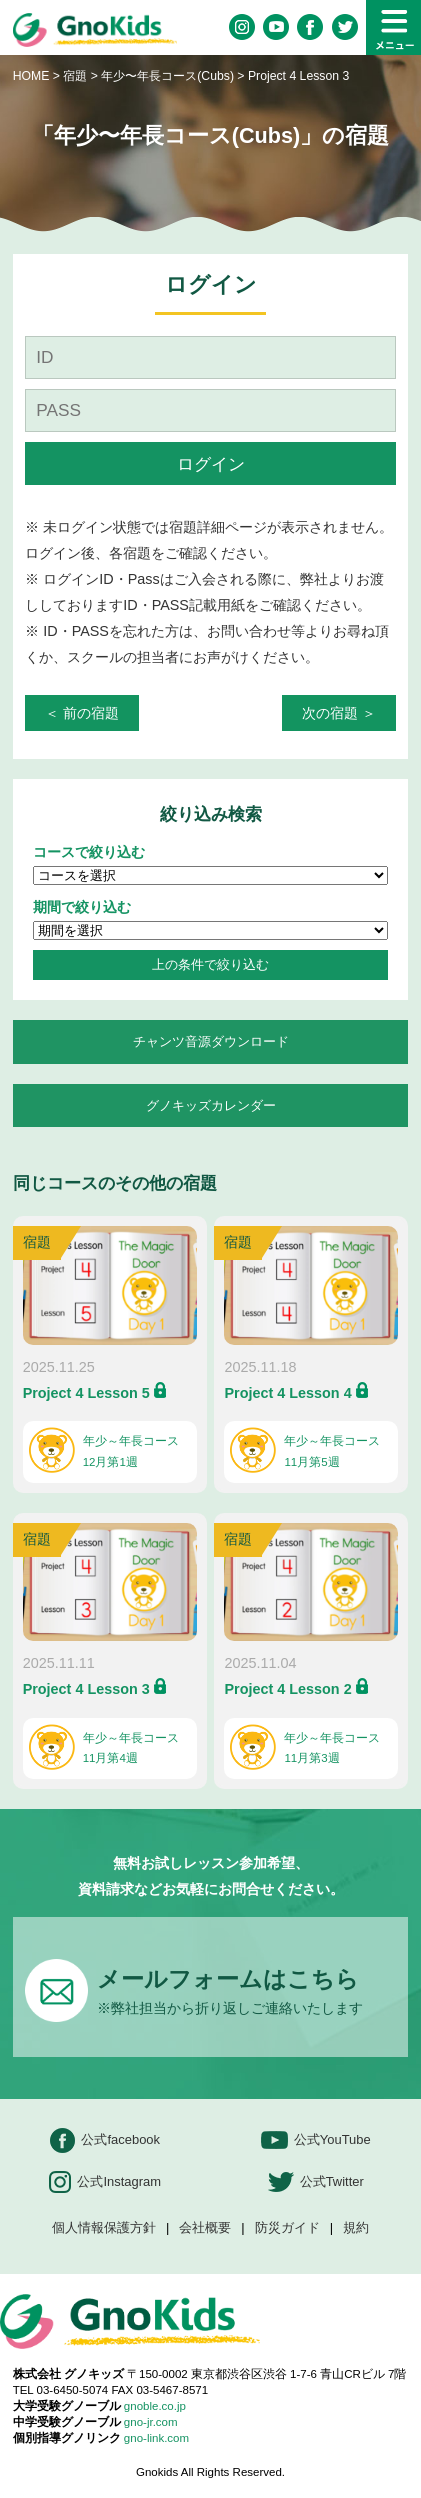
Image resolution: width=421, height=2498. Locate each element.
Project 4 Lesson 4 (287, 1393)
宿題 (75, 76)
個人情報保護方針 (104, 2228)
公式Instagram (105, 2182)
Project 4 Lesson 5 (86, 1393)
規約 (356, 2228)
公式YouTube (316, 2140)
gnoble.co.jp (155, 2406)
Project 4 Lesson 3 (86, 1689)
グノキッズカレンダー (211, 1105)
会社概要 (205, 2228)
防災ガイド (287, 2228)
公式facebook (105, 2140)
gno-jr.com (151, 2422)
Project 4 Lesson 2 (287, 1689)
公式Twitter (316, 2182)
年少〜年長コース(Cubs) (169, 76)
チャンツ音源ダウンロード (211, 1041)
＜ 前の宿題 (82, 713)
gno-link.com (156, 2438)
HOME (31, 76)
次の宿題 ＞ (339, 713)
